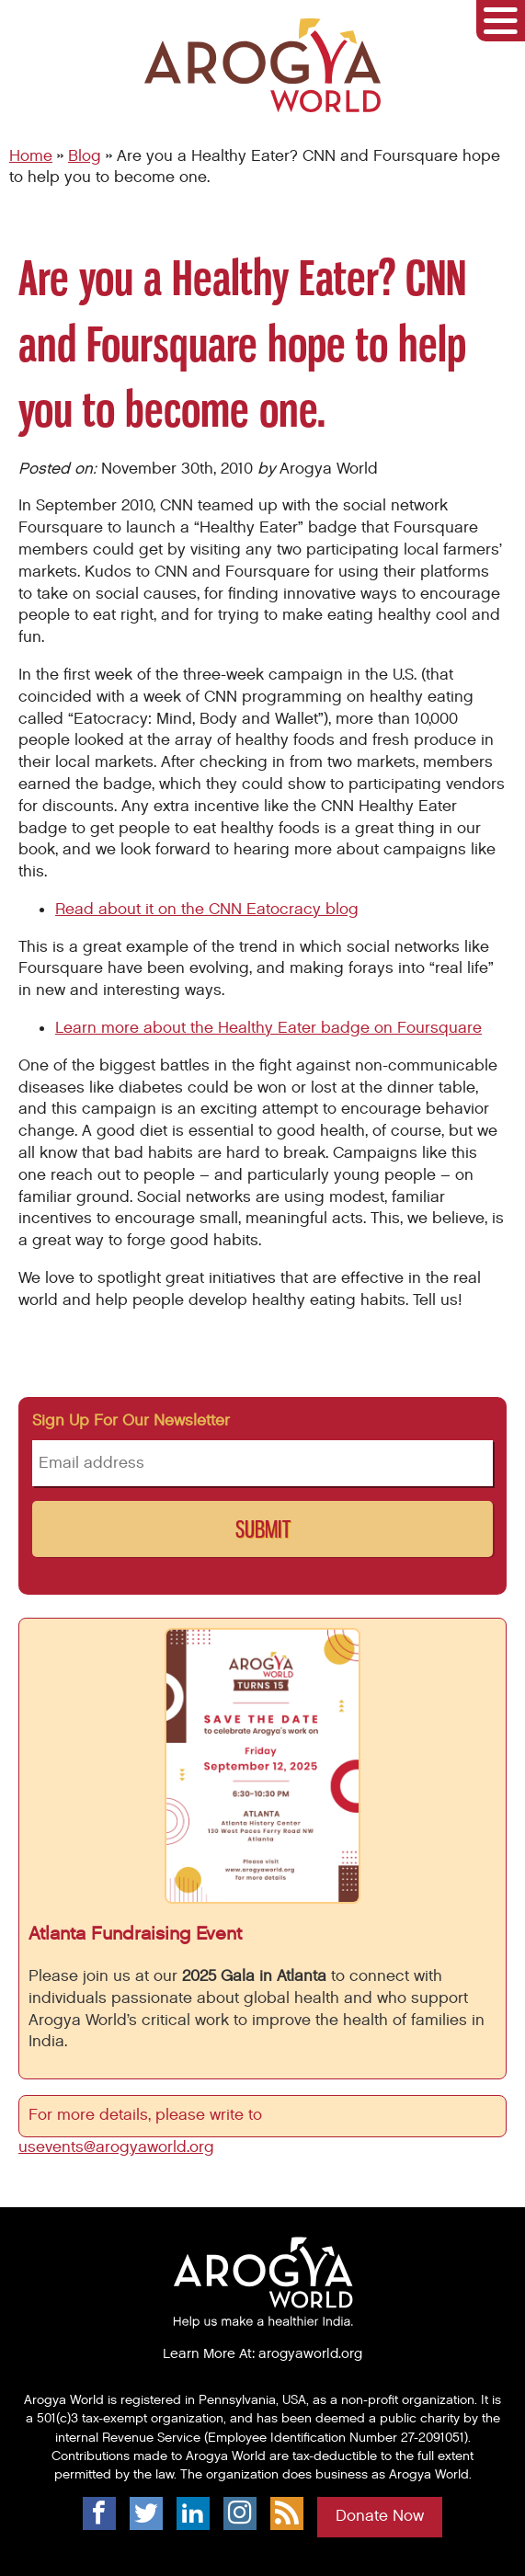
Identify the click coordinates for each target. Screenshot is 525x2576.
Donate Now (380, 2516)
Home (30, 156)
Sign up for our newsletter (131, 1421)
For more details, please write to (148, 2115)
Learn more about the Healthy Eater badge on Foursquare (268, 1028)
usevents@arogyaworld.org (116, 2147)
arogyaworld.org (310, 2353)
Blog (84, 156)
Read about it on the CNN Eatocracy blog (207, 909)
